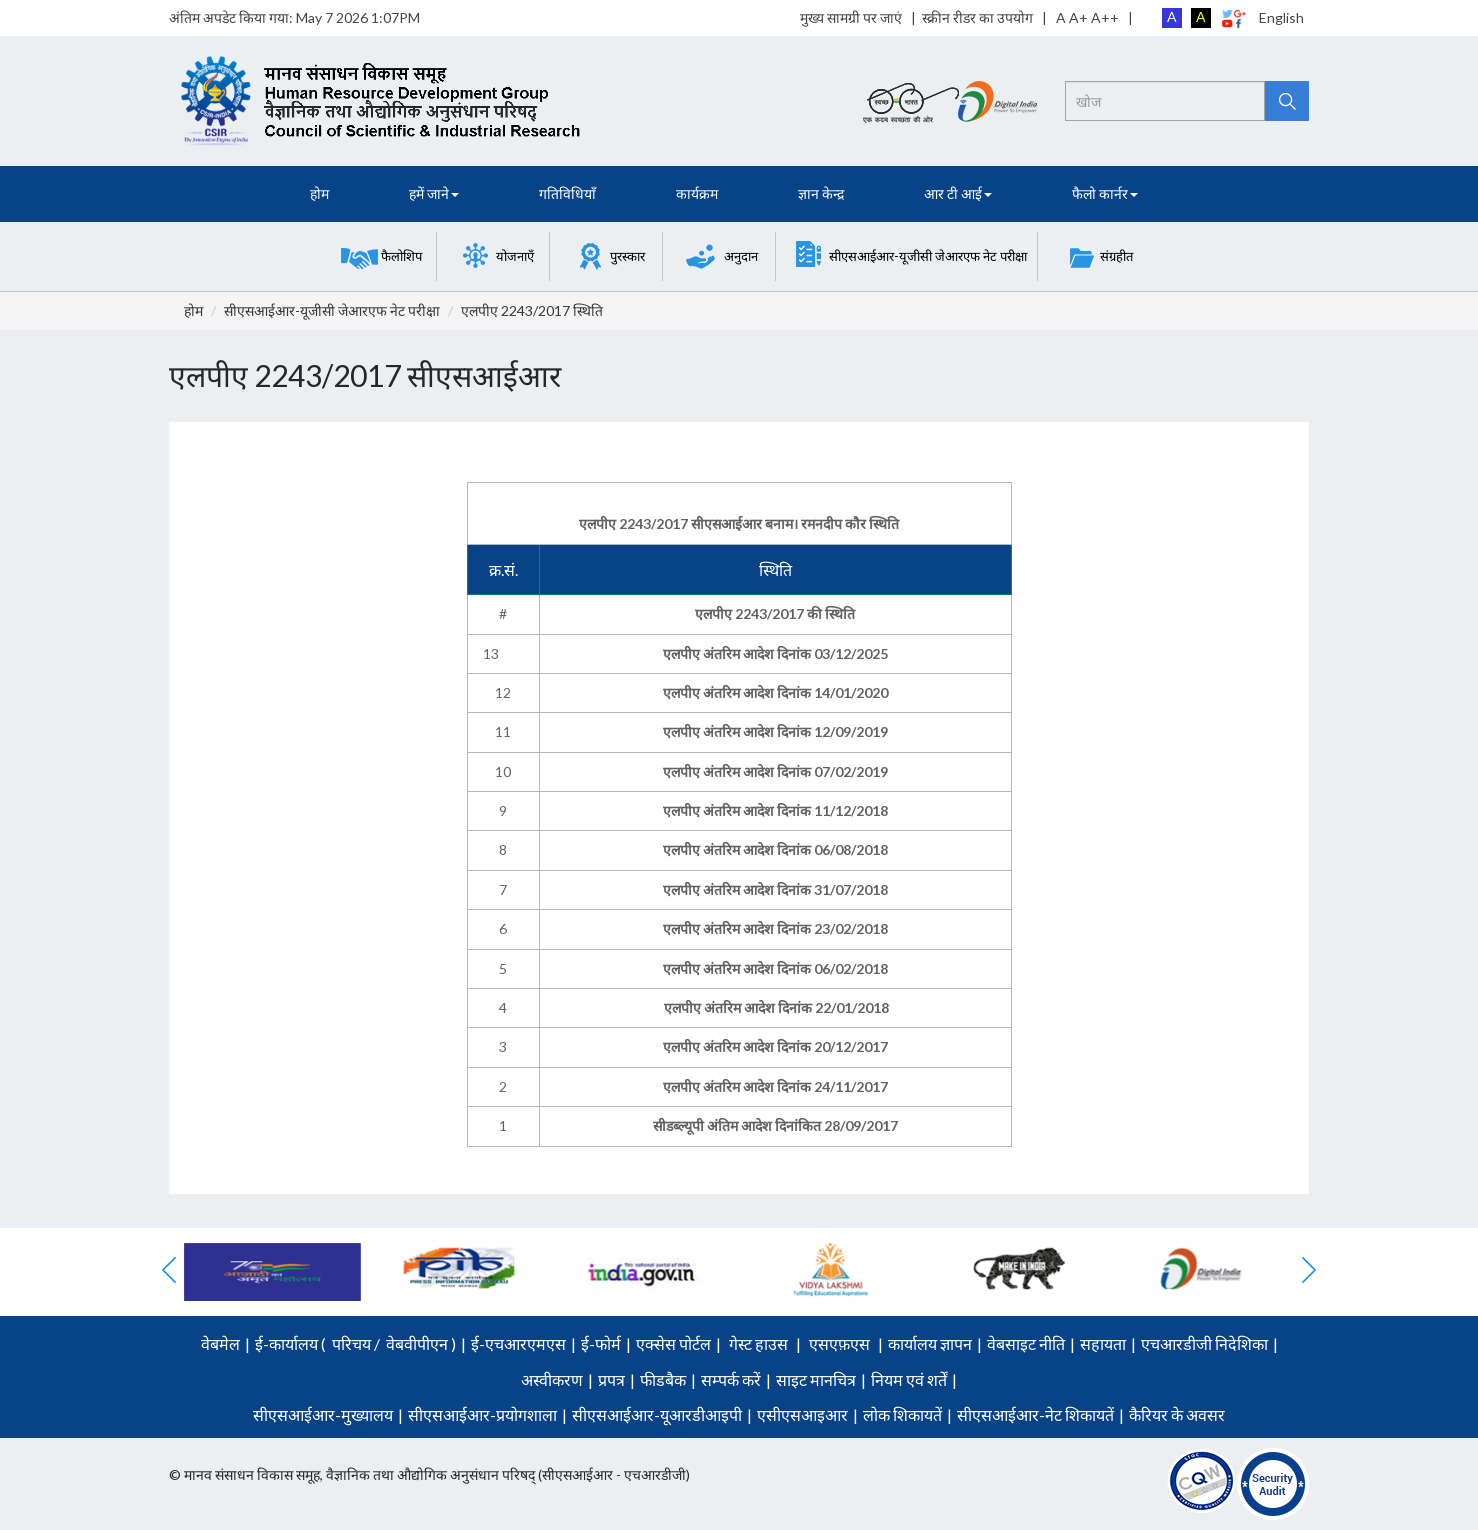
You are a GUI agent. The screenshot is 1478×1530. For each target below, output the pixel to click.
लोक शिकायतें (902, 1414)
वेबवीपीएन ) (419, 1343)
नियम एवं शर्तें (909, 1379)
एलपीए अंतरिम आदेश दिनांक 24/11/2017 (775, 1086)
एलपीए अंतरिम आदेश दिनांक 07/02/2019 (775, 771)
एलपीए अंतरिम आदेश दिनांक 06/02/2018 (775, 968)
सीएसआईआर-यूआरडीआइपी (657, 1414)
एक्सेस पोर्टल (673, 1343)
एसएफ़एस (839, 1343)
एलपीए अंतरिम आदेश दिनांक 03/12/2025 (775, 653)
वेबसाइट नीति (1026, 1343)
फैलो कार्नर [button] (1105, 193)
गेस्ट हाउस (758, 1343)
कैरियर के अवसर (1177, 1414)
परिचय (351, 1343)
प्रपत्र (611, 1379)
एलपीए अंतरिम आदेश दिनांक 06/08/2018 (775, 849)
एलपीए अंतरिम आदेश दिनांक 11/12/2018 (775, 810)
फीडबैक (663, 1379)
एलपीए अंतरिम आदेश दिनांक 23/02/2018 (775, 928)
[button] (381, 256)
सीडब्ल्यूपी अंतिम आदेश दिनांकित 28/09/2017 (775, 1125)
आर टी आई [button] (958, 193)
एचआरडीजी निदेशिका (1204, 1343)
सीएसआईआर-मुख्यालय (323, 1414)
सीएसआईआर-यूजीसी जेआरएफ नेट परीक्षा (332, 310)
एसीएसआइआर (802, 1414)
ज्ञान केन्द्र (821, 193)
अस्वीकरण (552, 1379)
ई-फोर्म (601, 1343)
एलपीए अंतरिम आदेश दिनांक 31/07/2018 (775, 889)
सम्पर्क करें (731, 1379)
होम (319, 193)
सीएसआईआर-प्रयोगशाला (482, 1414)
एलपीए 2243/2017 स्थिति (532, 310)
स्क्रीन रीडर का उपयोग (977, 17)
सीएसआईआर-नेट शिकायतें (1035, 1414)
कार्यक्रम (697, 193)
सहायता (1103, 1343)
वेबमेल (220, 1343)
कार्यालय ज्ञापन (930, 1343)
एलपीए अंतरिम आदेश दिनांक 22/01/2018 (776, 1007)
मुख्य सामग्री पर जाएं (851, 17)
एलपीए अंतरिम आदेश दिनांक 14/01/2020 (775, 692)
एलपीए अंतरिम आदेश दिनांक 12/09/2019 (775, 731)
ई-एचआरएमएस (518, 1343)
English (1281, 17)
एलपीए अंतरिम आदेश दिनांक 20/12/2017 (775, 1046)
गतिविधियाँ (567, 193)
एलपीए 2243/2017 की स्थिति (775, 613)
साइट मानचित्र (816, 1379)
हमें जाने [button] (434, 193)
